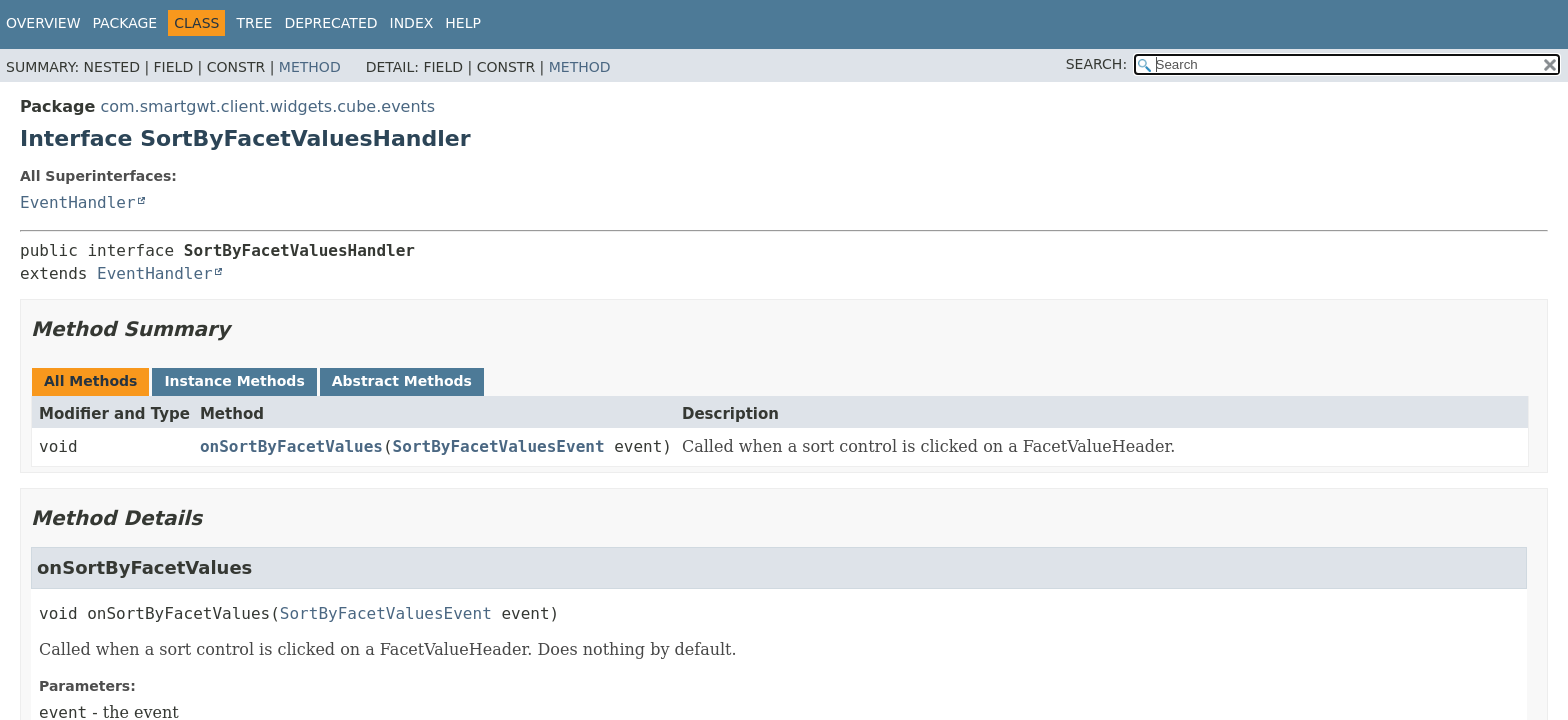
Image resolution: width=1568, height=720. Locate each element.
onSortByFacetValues (291, 446)
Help (463, 23)
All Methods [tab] (90, 381)
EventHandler (78, 202)
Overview (43, 23)
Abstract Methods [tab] (402, 381)
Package (125, 23)
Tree (254, 23)
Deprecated (330, 23)
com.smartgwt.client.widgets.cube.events (267, 106)
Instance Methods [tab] (234, 381)
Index (412, 23)
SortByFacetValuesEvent (499, 446)
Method (310, 67)
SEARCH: (1096, 64)
